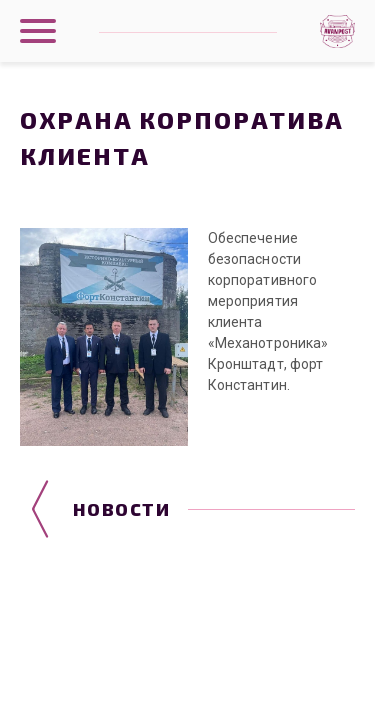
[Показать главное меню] (38, 31)
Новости (121, 509)
